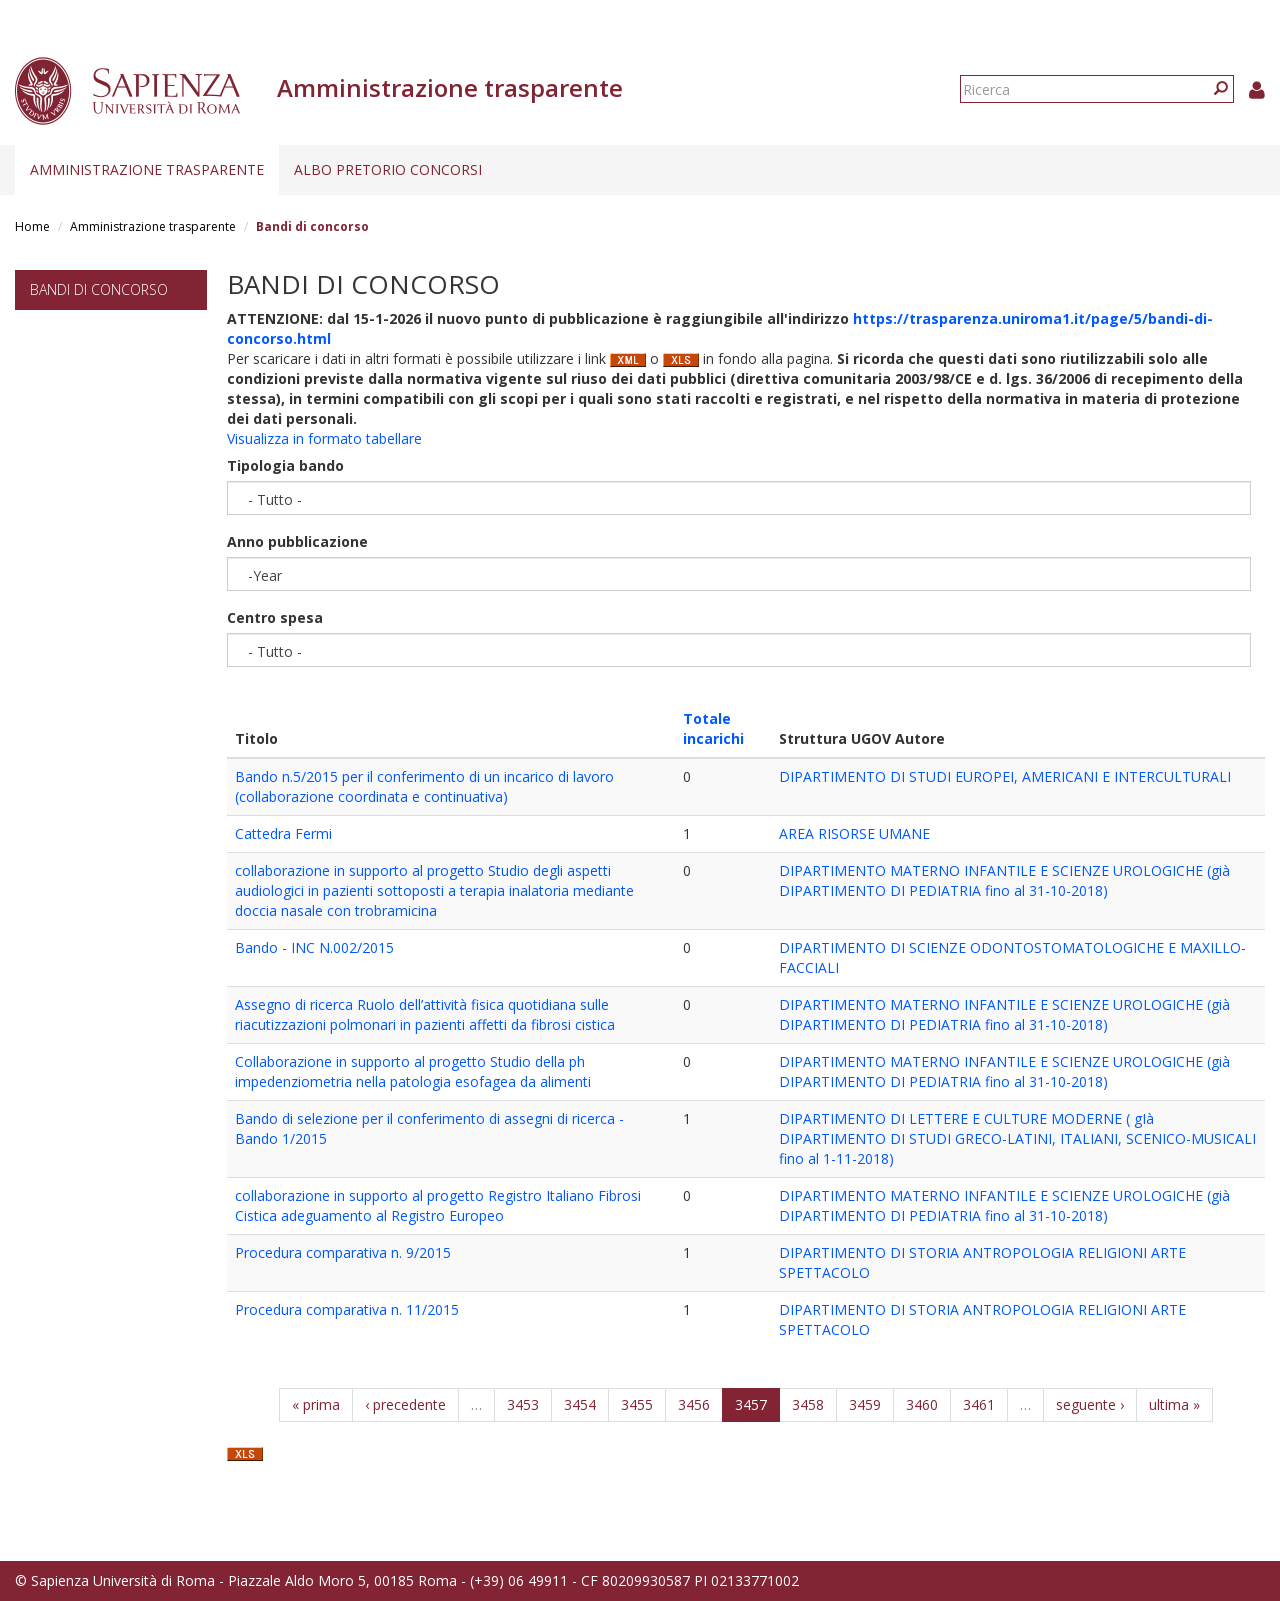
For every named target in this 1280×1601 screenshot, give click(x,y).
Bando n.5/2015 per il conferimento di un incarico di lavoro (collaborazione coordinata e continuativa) (424, 786)
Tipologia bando (285, 465)
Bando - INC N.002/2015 (314, 947)
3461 (979, 1404)
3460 (922, 1404)
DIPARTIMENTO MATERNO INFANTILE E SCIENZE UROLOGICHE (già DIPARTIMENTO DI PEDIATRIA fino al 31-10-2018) (1004, 880)
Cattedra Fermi (283, 833)
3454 (580, 1404)
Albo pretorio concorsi (388, 169)
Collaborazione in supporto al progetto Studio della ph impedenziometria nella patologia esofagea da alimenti (413, 1071)
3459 (865, 1404)
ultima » (1174, 1404)
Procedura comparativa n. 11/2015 (347, 1309)
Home (32, 226)
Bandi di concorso (99, 289)
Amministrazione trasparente (147, 169)
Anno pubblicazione (297, 541)
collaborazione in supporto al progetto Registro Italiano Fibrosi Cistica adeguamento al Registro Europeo (438, 1205)
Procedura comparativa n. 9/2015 (343, 1252)
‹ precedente (405, 1404)
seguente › (1090, 1404)
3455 (637, 1404)
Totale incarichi (713, 728)
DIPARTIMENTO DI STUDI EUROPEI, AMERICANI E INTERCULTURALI (1005, 776)
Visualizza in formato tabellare (324, 438)
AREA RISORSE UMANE (854, 833)
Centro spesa (275, 617)
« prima (316, 1404)
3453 (523, 1404)
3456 (694, 1404)
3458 (808, 1404)
